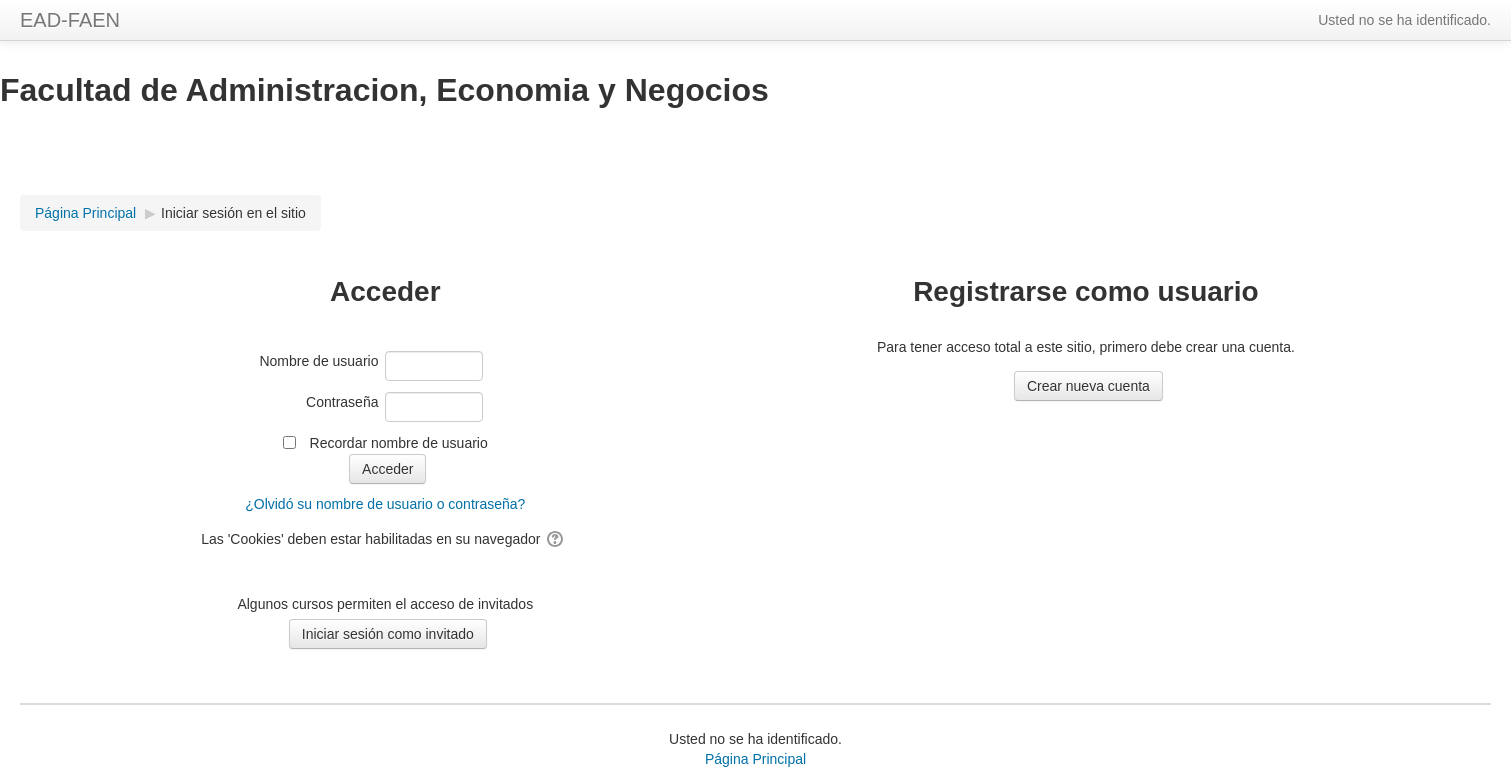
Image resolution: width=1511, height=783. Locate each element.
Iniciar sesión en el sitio (233, 213)
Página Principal (755, 759)
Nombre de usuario (318, 361)
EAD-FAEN (70, 20)
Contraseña (342, 402)
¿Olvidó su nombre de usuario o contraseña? (385, 504)
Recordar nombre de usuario (399, 443)
